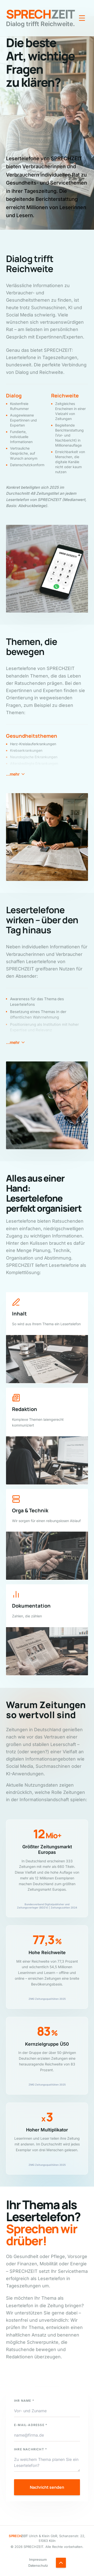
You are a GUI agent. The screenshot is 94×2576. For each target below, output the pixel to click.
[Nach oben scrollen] (61, 2563)
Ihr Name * (24, 2400)
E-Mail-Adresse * (30, 2425)
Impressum (38, 2559)
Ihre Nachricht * (30, 2449)
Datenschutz (38, 2565)
